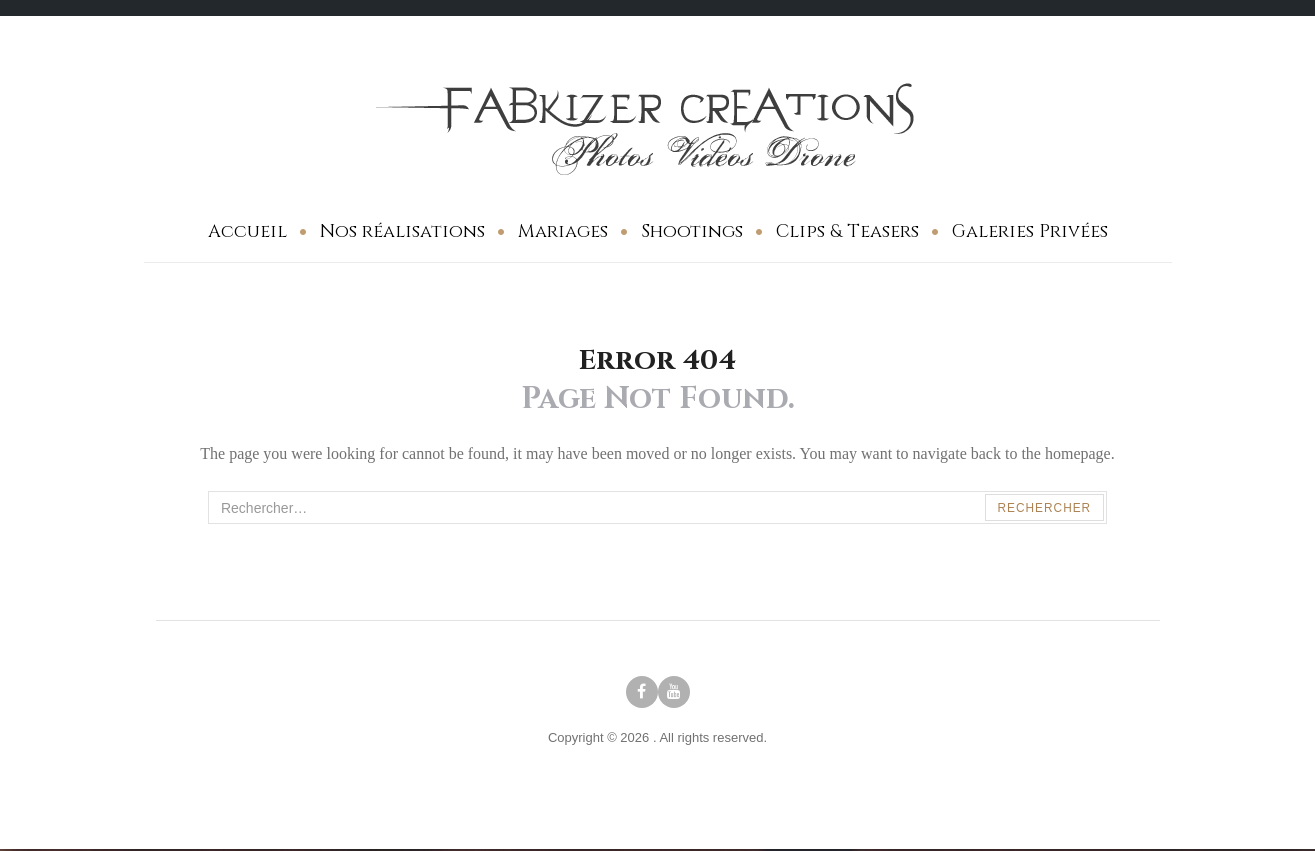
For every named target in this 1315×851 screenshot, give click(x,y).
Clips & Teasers (847, 231)
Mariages (563, 231)
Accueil (247, 231)
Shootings (692, 231)
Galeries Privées (1030, 231)
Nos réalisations (402, 231)
